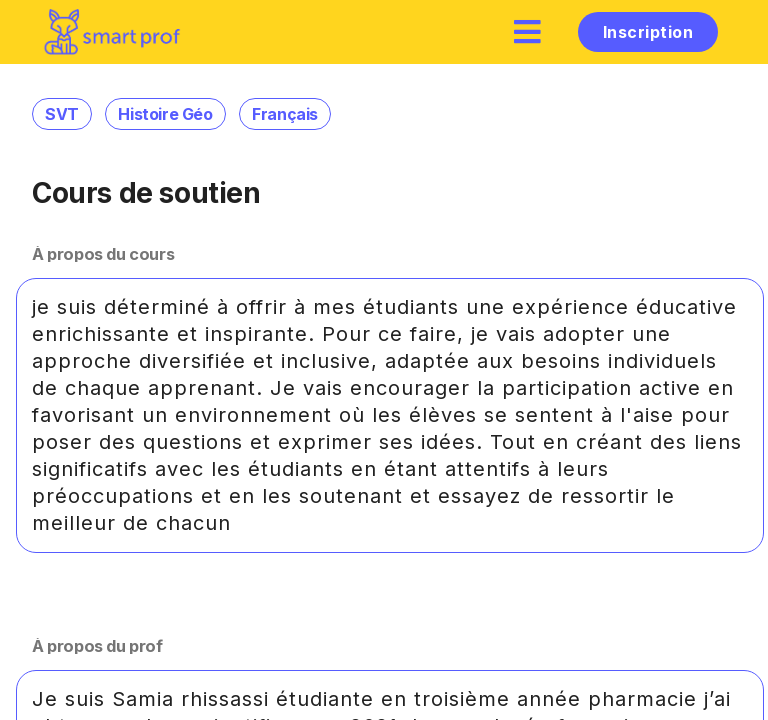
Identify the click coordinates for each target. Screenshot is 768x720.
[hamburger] (528, 31)
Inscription (648, 32)
